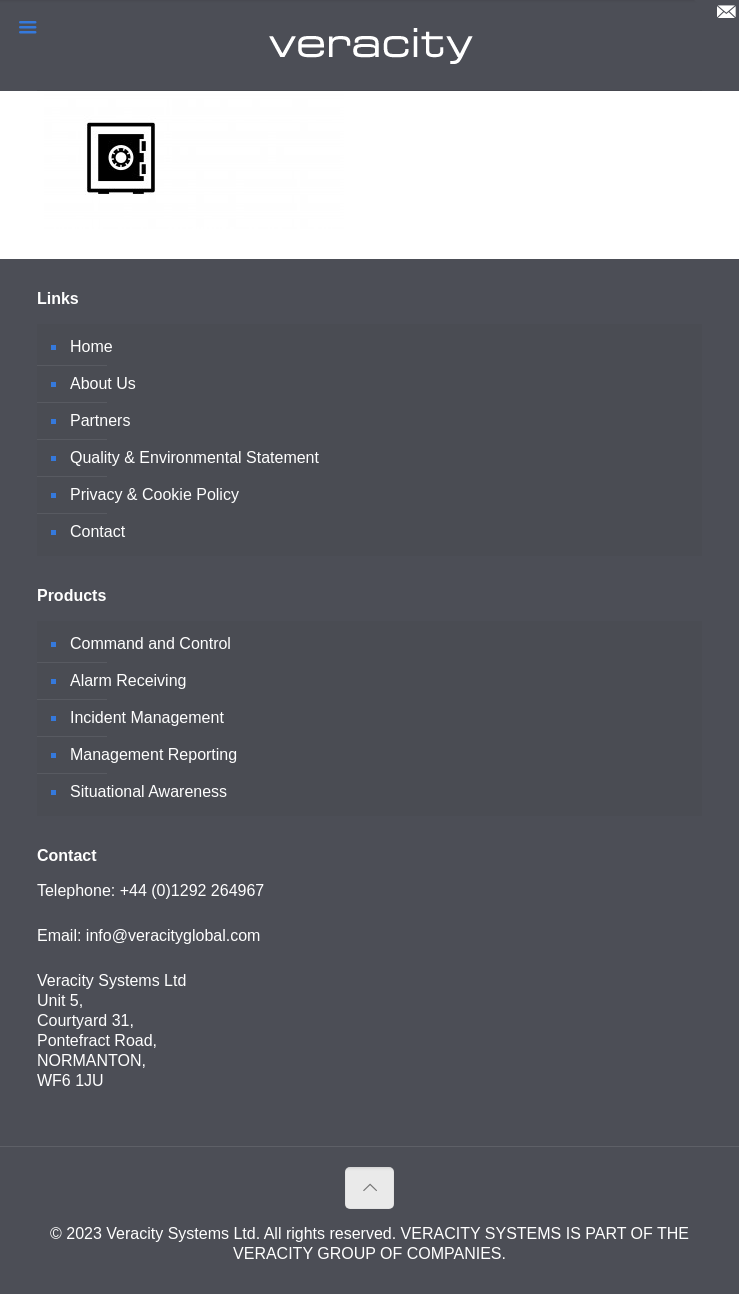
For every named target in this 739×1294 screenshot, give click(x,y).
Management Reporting (153, 754)
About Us (103, 383)
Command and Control (150, 643)
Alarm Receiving (128, 680)
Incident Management (147, 717)
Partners (100, 420)
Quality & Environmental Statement (194, 457)
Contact (97, 531)
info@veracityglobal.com (173, 935)
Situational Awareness (148, 791)
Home (91, 346)
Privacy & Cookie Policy (154, 494)
